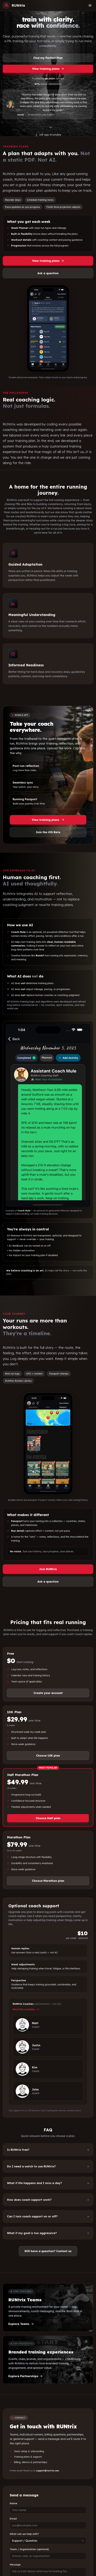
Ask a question (48, 273)
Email (13, 2518)
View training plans (48, 260)
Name (13, 2503)
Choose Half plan (48, 1818)
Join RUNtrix (48, 1569)
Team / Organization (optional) (29, 2549)
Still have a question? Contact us (48, 2251)
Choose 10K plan (48, 1755)
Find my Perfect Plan (48, 58)
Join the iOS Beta (48, 832)
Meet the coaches (26, 2009)
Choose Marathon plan (48, 1880)
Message (15, 2564)
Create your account (48, 1693)
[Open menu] (90, 5)
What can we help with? (24, 2534)
